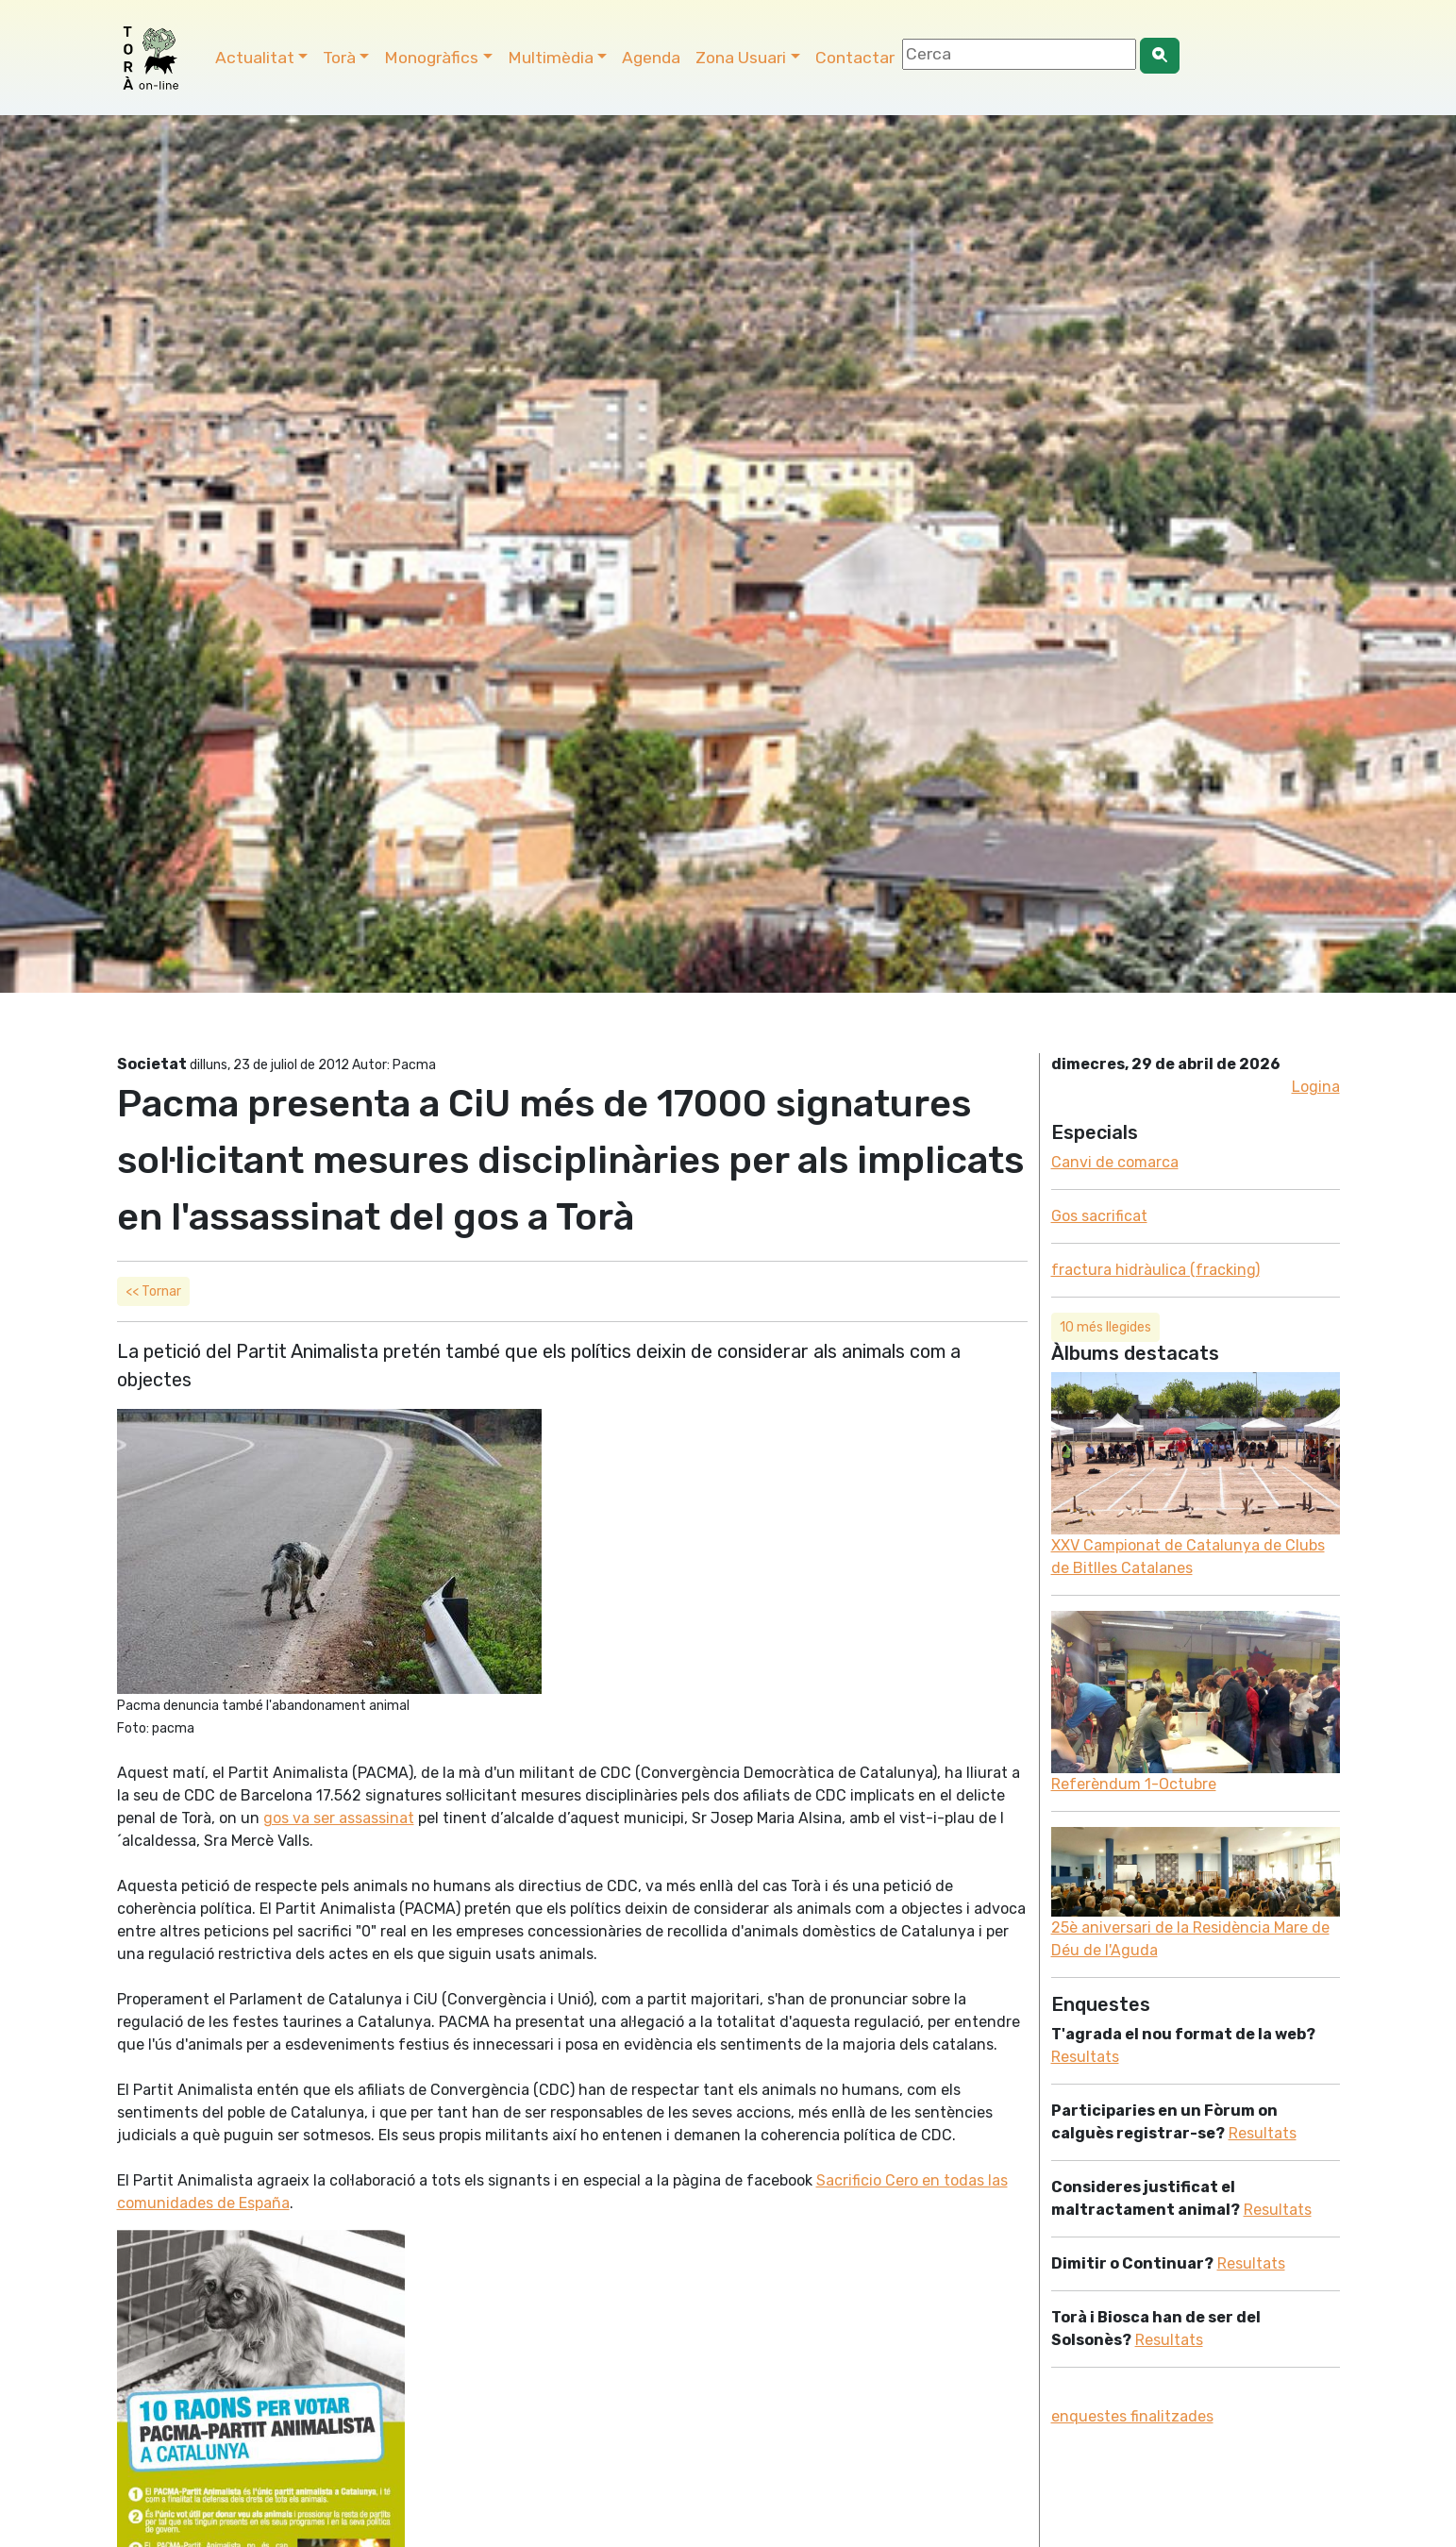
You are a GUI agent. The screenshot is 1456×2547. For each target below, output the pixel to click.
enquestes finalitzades (1132, 2416)
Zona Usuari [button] (740, 57)
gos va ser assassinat (338, 1818)
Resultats (1085, 2057)
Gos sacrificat (1099, 1216)
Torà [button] (339, 57)
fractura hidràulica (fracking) (1155, 1270)
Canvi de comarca (1115, 1162)
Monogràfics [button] (431, 57)
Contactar (855, 57)
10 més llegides (1105, 1327)
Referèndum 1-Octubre (1133, 1784)
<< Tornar (153, 1291)
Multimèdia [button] (551, 57)
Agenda (651, 57)
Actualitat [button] (254, 57)
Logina (1316, 1087)
